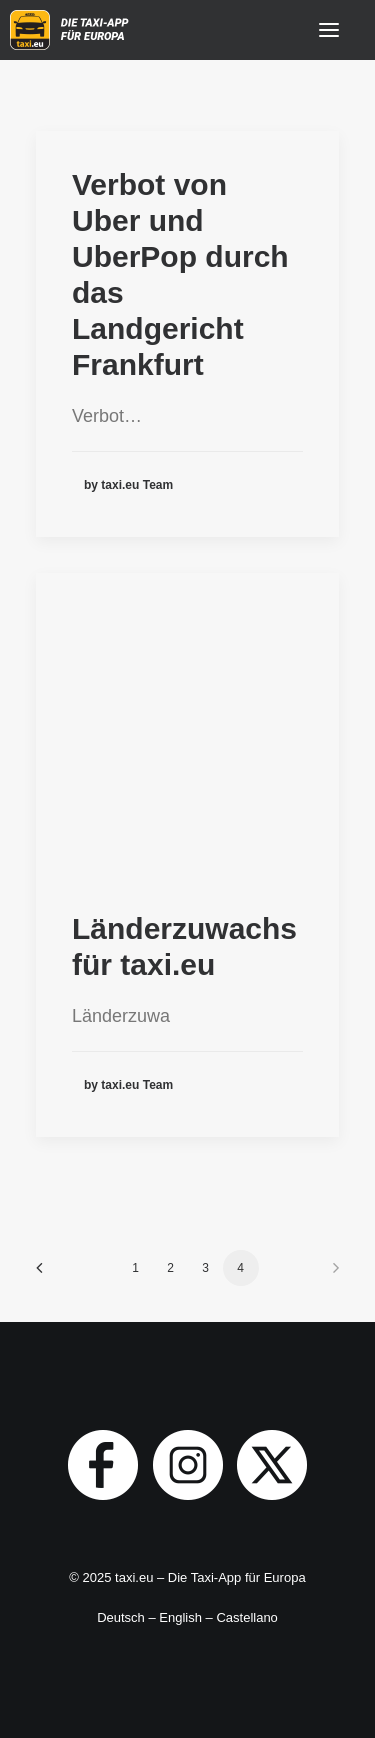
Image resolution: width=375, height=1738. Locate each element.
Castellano (246, 1617)
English (180, 1617)
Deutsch (121, 1617)
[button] (329, 30)
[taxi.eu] (71, 30)
